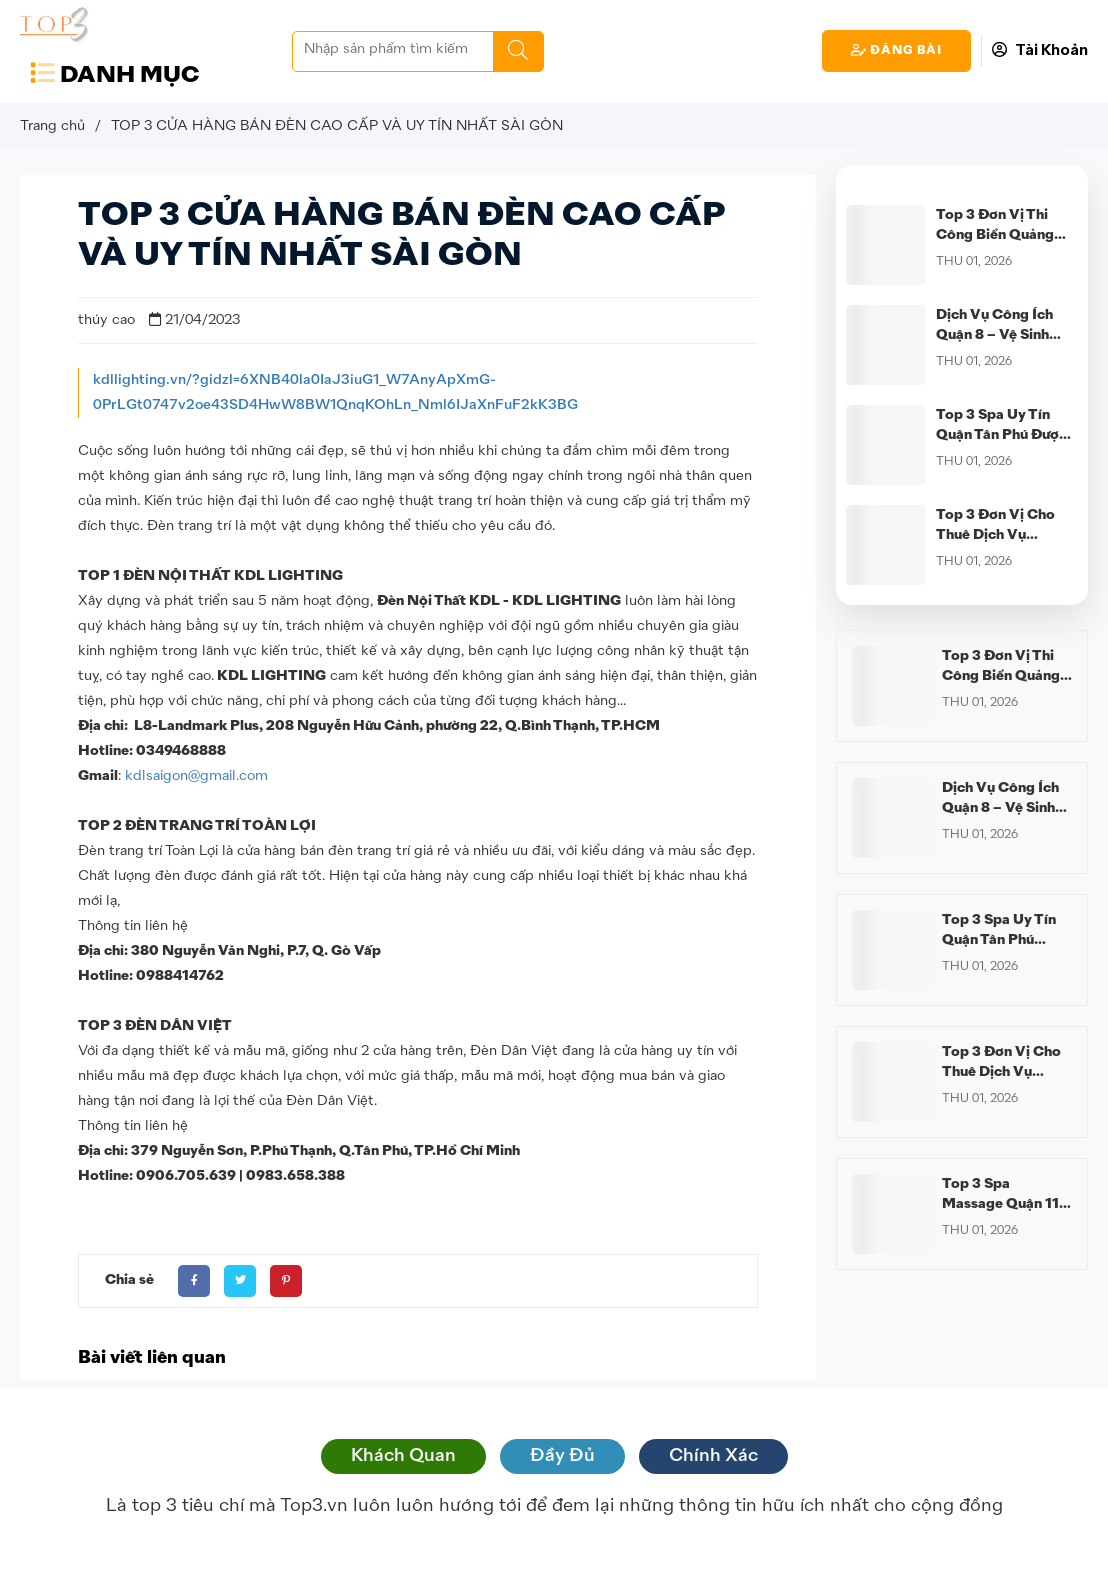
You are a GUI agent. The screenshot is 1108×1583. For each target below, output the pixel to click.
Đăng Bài (896, 50)
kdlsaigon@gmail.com (196, 776)
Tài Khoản (1040, 50)
